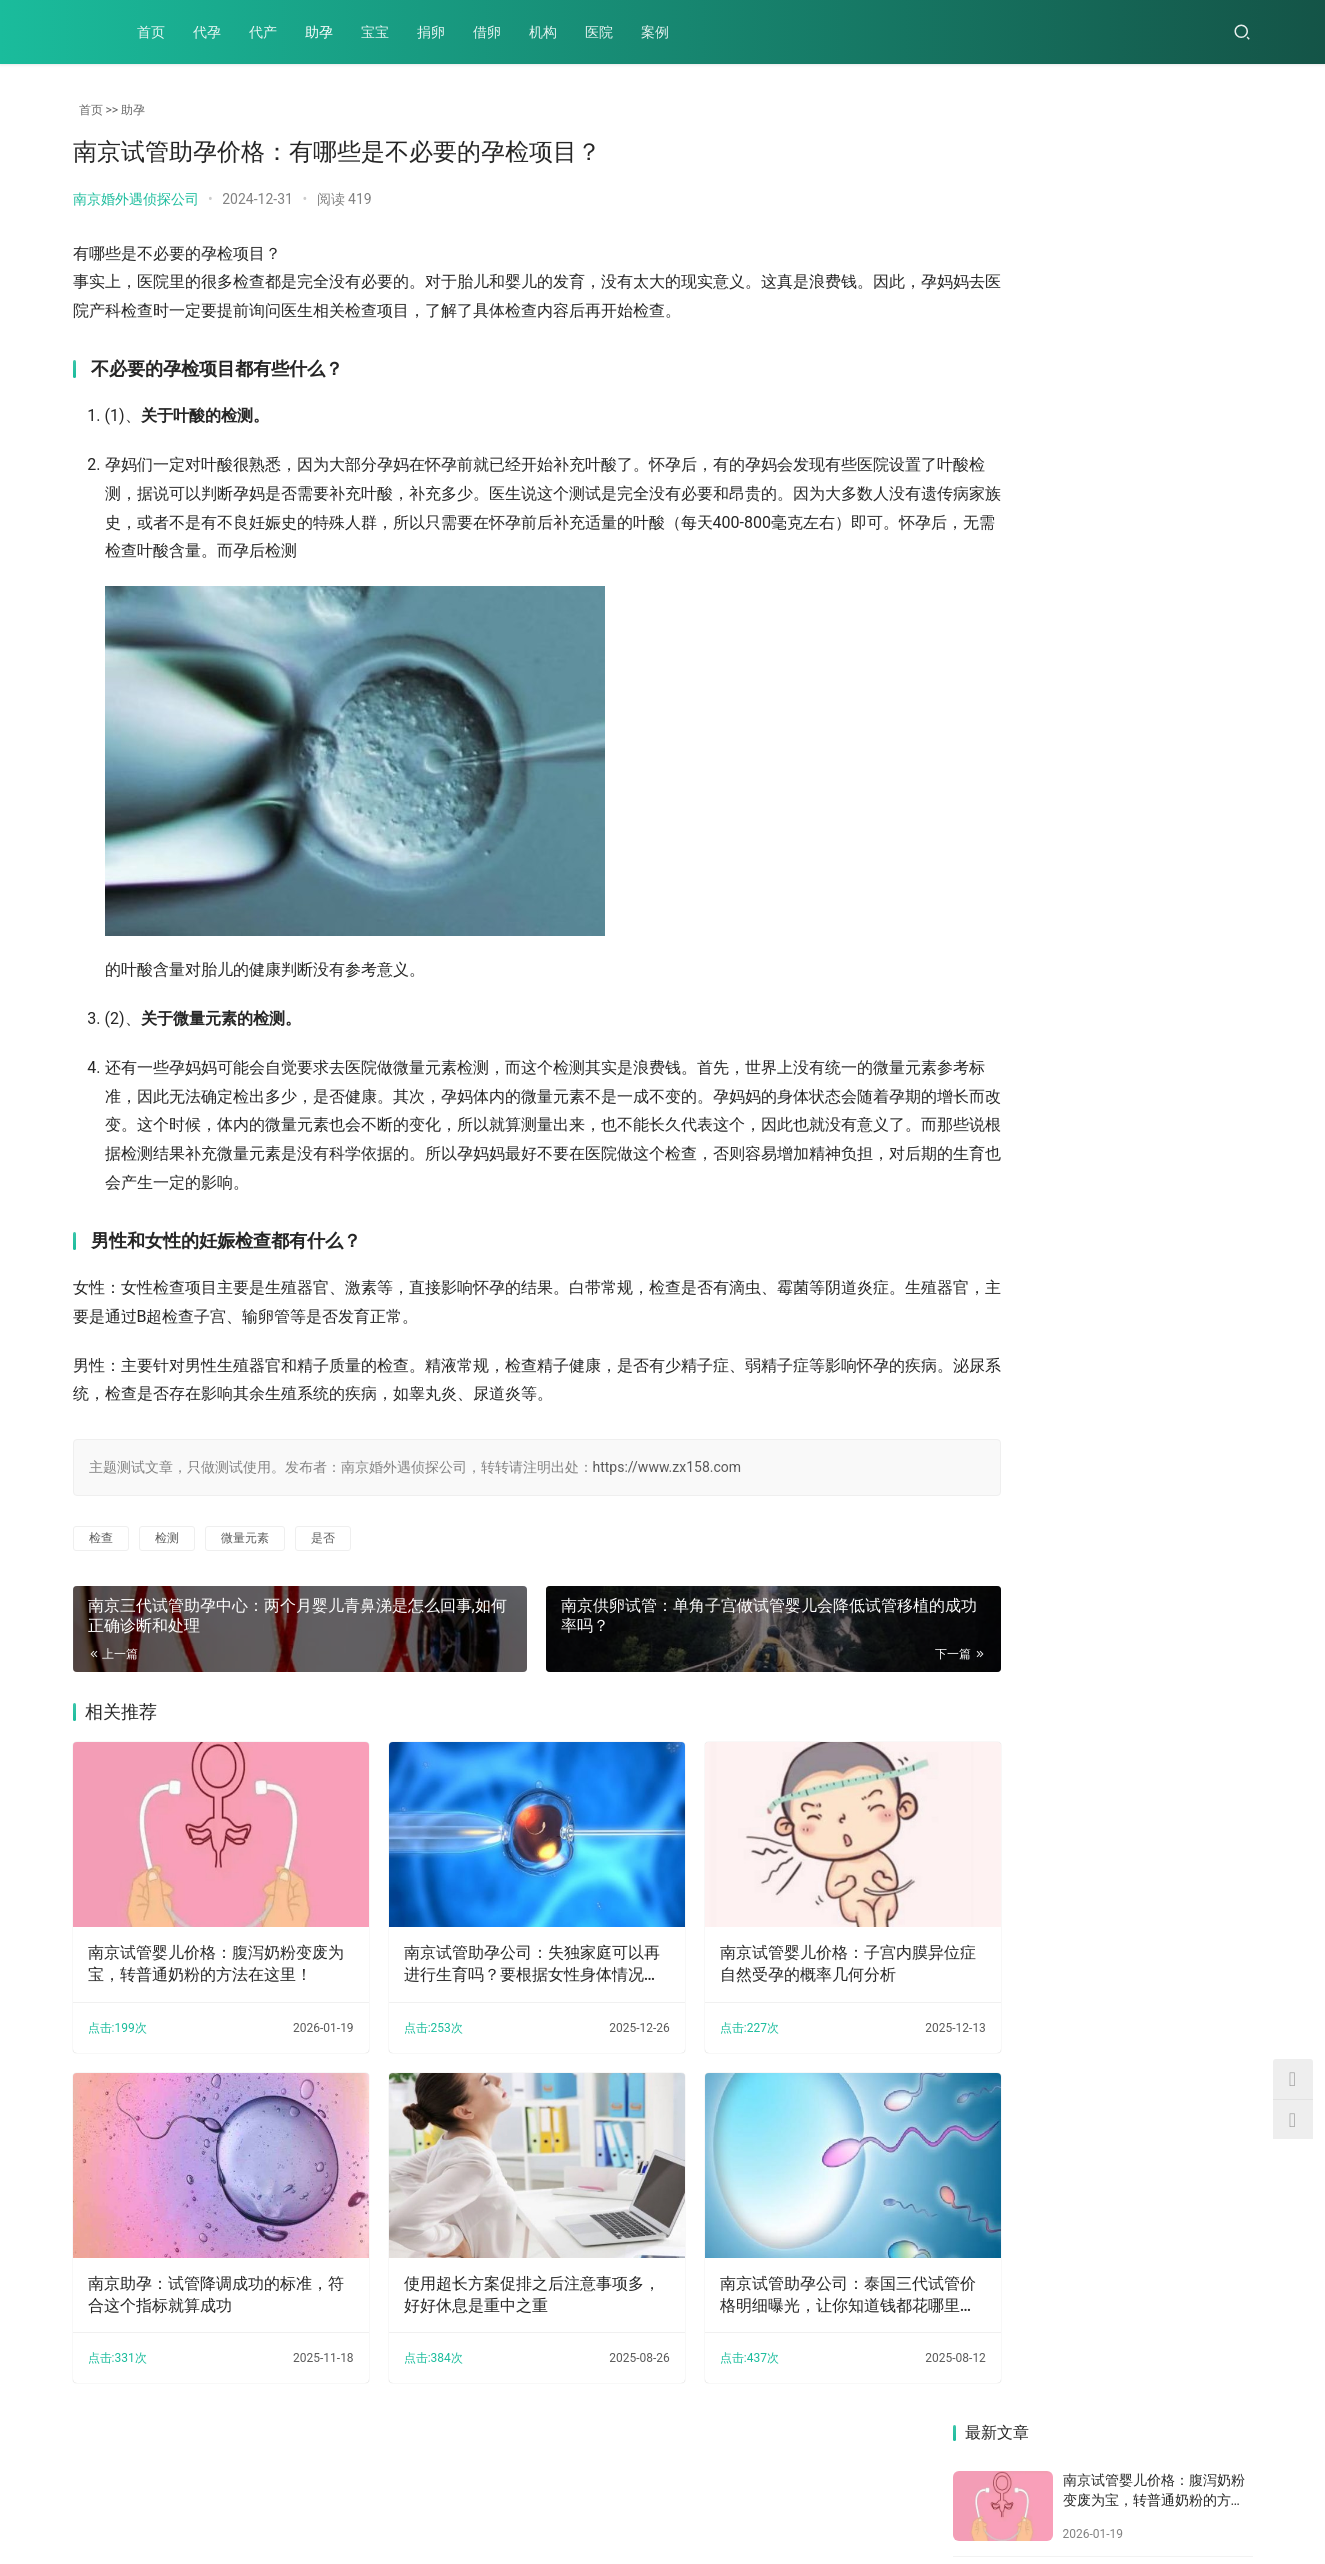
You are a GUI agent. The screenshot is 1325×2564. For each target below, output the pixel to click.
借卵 (487, 32)
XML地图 (562, 2498)
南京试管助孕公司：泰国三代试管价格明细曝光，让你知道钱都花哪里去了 (773, 2259)
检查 (101, 1538)
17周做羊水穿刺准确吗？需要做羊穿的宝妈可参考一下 (1023, 860)
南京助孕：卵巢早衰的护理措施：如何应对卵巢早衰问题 (1180, 860)
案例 (655, 32)
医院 (599, 32)
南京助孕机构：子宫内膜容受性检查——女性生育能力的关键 (1180, 1498)
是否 (323, 1538)
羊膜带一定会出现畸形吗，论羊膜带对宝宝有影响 (1023, 1023)
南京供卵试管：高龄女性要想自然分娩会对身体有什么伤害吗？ (1180, 1330)
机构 (543, 32)
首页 (151, 32)
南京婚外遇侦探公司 (136, 199)
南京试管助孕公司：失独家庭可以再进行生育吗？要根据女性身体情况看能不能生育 (486, 1946)
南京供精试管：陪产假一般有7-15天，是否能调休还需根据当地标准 (1180, 1017)
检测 (167, 1538)
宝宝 (375, 32)
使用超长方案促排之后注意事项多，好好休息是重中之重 (486, 2257)
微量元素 (245, 1538)
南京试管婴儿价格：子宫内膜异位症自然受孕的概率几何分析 (773, 1944)
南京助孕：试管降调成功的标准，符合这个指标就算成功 (192, 2257)
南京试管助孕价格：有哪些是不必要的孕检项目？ (1023, 1180)
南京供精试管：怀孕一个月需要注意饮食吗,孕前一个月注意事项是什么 (1024, 1341)
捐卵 (431, 32)
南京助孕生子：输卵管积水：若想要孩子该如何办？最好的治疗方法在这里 (1180, 1183)
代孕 (207, 32)
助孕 (319, 32)
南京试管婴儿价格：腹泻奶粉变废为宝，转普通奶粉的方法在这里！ (200, 1946)
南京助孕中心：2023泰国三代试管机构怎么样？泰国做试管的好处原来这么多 (1023, 1499)
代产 (263, 32)
